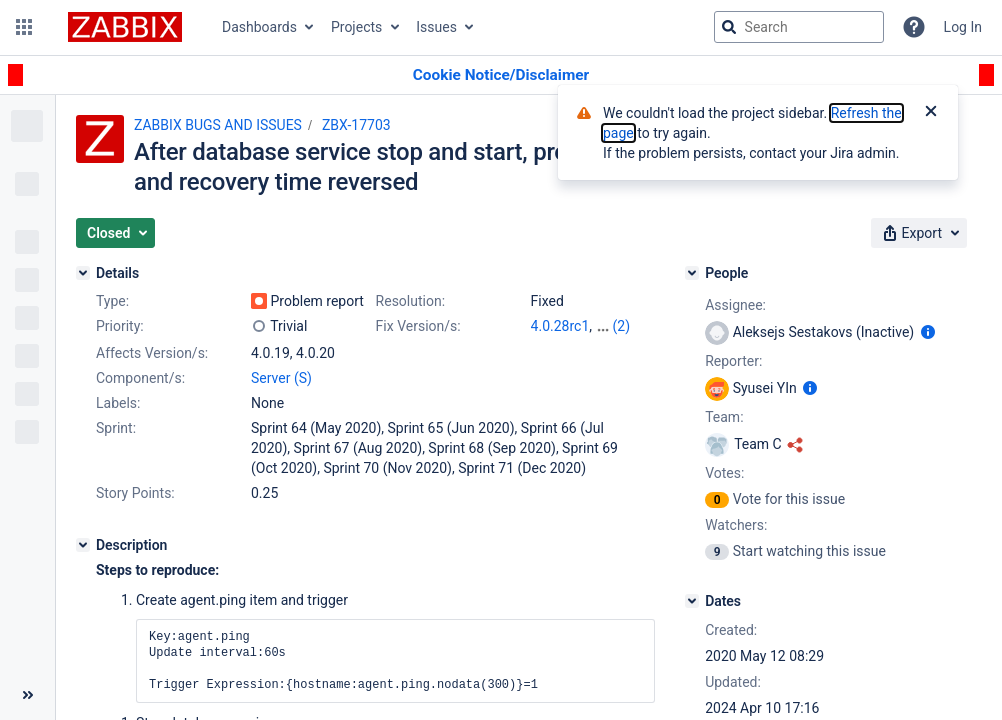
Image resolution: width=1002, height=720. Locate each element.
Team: (724, 417)
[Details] (83, 273)
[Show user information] (928, 332)
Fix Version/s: (418, 326)
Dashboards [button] (259, 27)
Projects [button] (356, 27)
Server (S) (281, 378)
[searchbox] (799, 27)
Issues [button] (436, 27)
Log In (963, 27)
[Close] (931, 113)
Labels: (118, 403)
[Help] (914, 27)
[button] (24, 27)
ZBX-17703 (356, 125)
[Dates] (692, 601)
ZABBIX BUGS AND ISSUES (218, 125)
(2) (621, 326)
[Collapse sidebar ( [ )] (27, 695)
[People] (692, 273)
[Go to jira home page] (125, 27)
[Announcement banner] (501, 75)
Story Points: (135, 493)
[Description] (83, 545)
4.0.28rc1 (560, 326)
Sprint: (116, 428)
